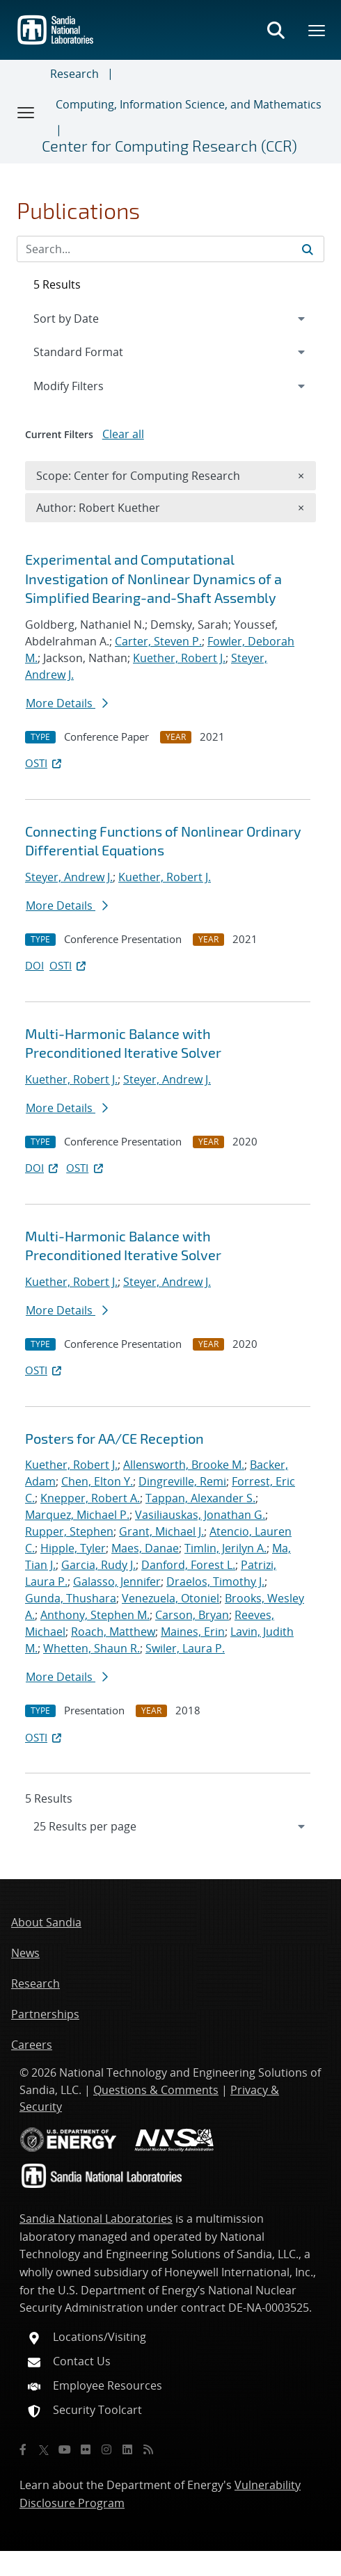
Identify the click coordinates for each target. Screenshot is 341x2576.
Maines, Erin (193, 1631)
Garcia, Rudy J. (98, 1564)
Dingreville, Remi (182, 1481)
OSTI (44, 763)
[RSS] (148, 2449)
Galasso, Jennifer (117, 1581)
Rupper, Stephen (69, 1531)
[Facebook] (23, 2449)
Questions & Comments (156, 2090)
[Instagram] (106, 2449)
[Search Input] (170, 249)
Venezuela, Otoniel (170, 1598)
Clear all (123, 434)
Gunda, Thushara (70, 1598)
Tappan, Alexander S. (200, 1498)
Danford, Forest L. (188, 1564)
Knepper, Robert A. (90, 1498)
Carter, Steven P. (158, 641)
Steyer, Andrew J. (69, 877)
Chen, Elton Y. (97, 1481)
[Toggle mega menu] (317, 30)
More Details (67, 703)
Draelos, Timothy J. (215, 1581)
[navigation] (170, 1826)
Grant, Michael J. (161, 1531)
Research (74, 73)
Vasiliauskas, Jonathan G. (200, 1514)
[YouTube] (64, 2449)
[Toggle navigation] (26, 112)
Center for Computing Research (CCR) (169, 145)
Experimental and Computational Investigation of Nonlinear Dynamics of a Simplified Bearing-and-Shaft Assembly (153, 578)
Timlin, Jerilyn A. (225, 1548)
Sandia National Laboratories (96, 2218)
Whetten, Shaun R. (91, 1648)
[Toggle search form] (275, 30)
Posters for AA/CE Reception (114, 1438)
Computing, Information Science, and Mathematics (189, 104)
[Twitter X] (43, 2449)
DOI (34, 965)
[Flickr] (85, 2449)
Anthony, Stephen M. (95, 1615)
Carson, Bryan (192, 1615)
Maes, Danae (145, 1548)
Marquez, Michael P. (77, 1514)
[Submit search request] (307, 249)
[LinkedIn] (127, 2449)
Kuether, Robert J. (179, 658)
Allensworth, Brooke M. (183, 1464)
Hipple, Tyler (73, 1548)
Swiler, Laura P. (185, 1648)
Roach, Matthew (113, 1631)
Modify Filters (87, 385)
